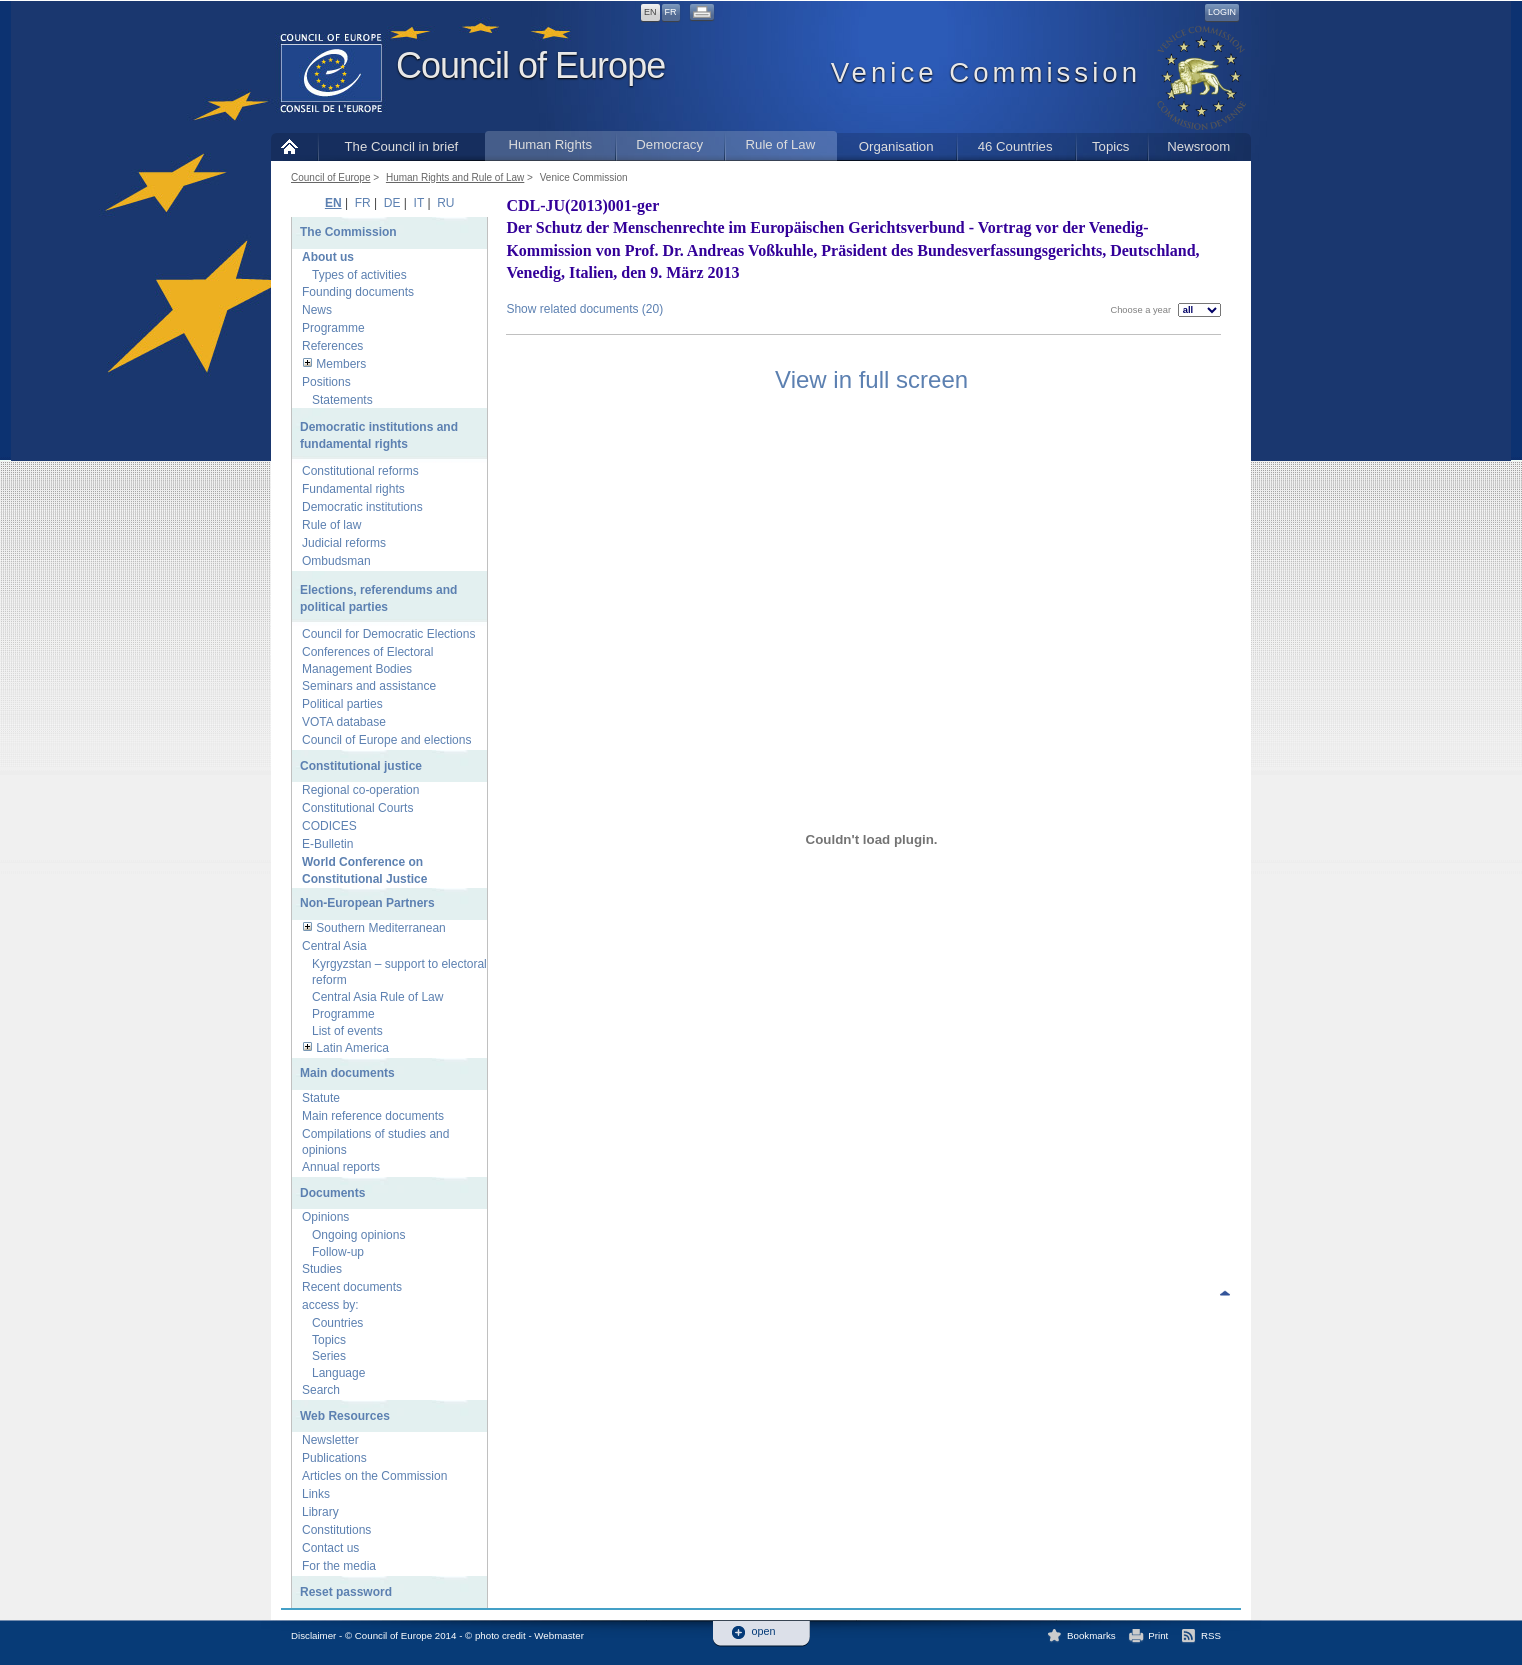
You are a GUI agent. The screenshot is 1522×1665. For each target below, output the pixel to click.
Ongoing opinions (358, 1235)
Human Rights (550, 144)
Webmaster (559, 1635)
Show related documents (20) (584, 309)
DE (392, 203)
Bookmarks (1091, 1635)
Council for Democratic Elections (388, 634)
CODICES (329, 826)
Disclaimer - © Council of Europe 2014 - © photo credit (408, 1635)
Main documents (347, 1073)
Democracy (669, 144)
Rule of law (331, 525)
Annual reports (341, 1167)
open (764, 1631)
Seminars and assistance (369, 686)
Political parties (342, 704)
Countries (337, 1323)
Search (321, 1390)
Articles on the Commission (374, 1476)
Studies (322, 1269)
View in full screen (871, 379)
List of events (347, 1031)
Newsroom (1198, 146)
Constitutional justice (361, 766)
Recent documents (352, 1287)
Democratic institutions (362, 507)
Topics (1110, 146)
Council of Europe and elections (386, 740)
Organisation (896, 146)
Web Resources (345, 1416)
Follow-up (338, 1252)
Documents (332, 1193)
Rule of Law (781, 144)
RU (445, 203)
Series (329, 1356)
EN (650, 12)
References (332, 346)
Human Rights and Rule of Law (455, 177)
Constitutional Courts (357, 808)
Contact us (330, 1548)
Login (1222, 12)
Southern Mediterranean (380, 928)
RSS (1211, 1635)
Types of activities (359, 275)
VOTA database (344, 722)
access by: (330, 1305)
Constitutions (336, 1530)
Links (316, 1494)
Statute (321, 1098)
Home (294, 146)
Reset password (346, 1592)
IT (419, 203)
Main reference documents (373, 1116)
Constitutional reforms (360, 471)
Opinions (325, 1217)
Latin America (352, 1048)
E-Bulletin (327, 844)
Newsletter (330, 1440)
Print (1158, 1635)
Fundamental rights (353, 489)
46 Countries (1015, 146)
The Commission (348, 232)
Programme (333, 328)
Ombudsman (336, 561)
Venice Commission (584, 177)
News (317, 310)
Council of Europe (530, 65)
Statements (342, 400)
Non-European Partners (367, 903)
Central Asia (334, 946)
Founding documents (358, 292)
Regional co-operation (360, 790)
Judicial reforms (344, 543)
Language (338, 1373)
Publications (334, 1458)
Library (320, 1512)
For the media (339, 1566)
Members (341, 364)
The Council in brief (402, 146)
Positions (326, 382)
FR (671, 12)
